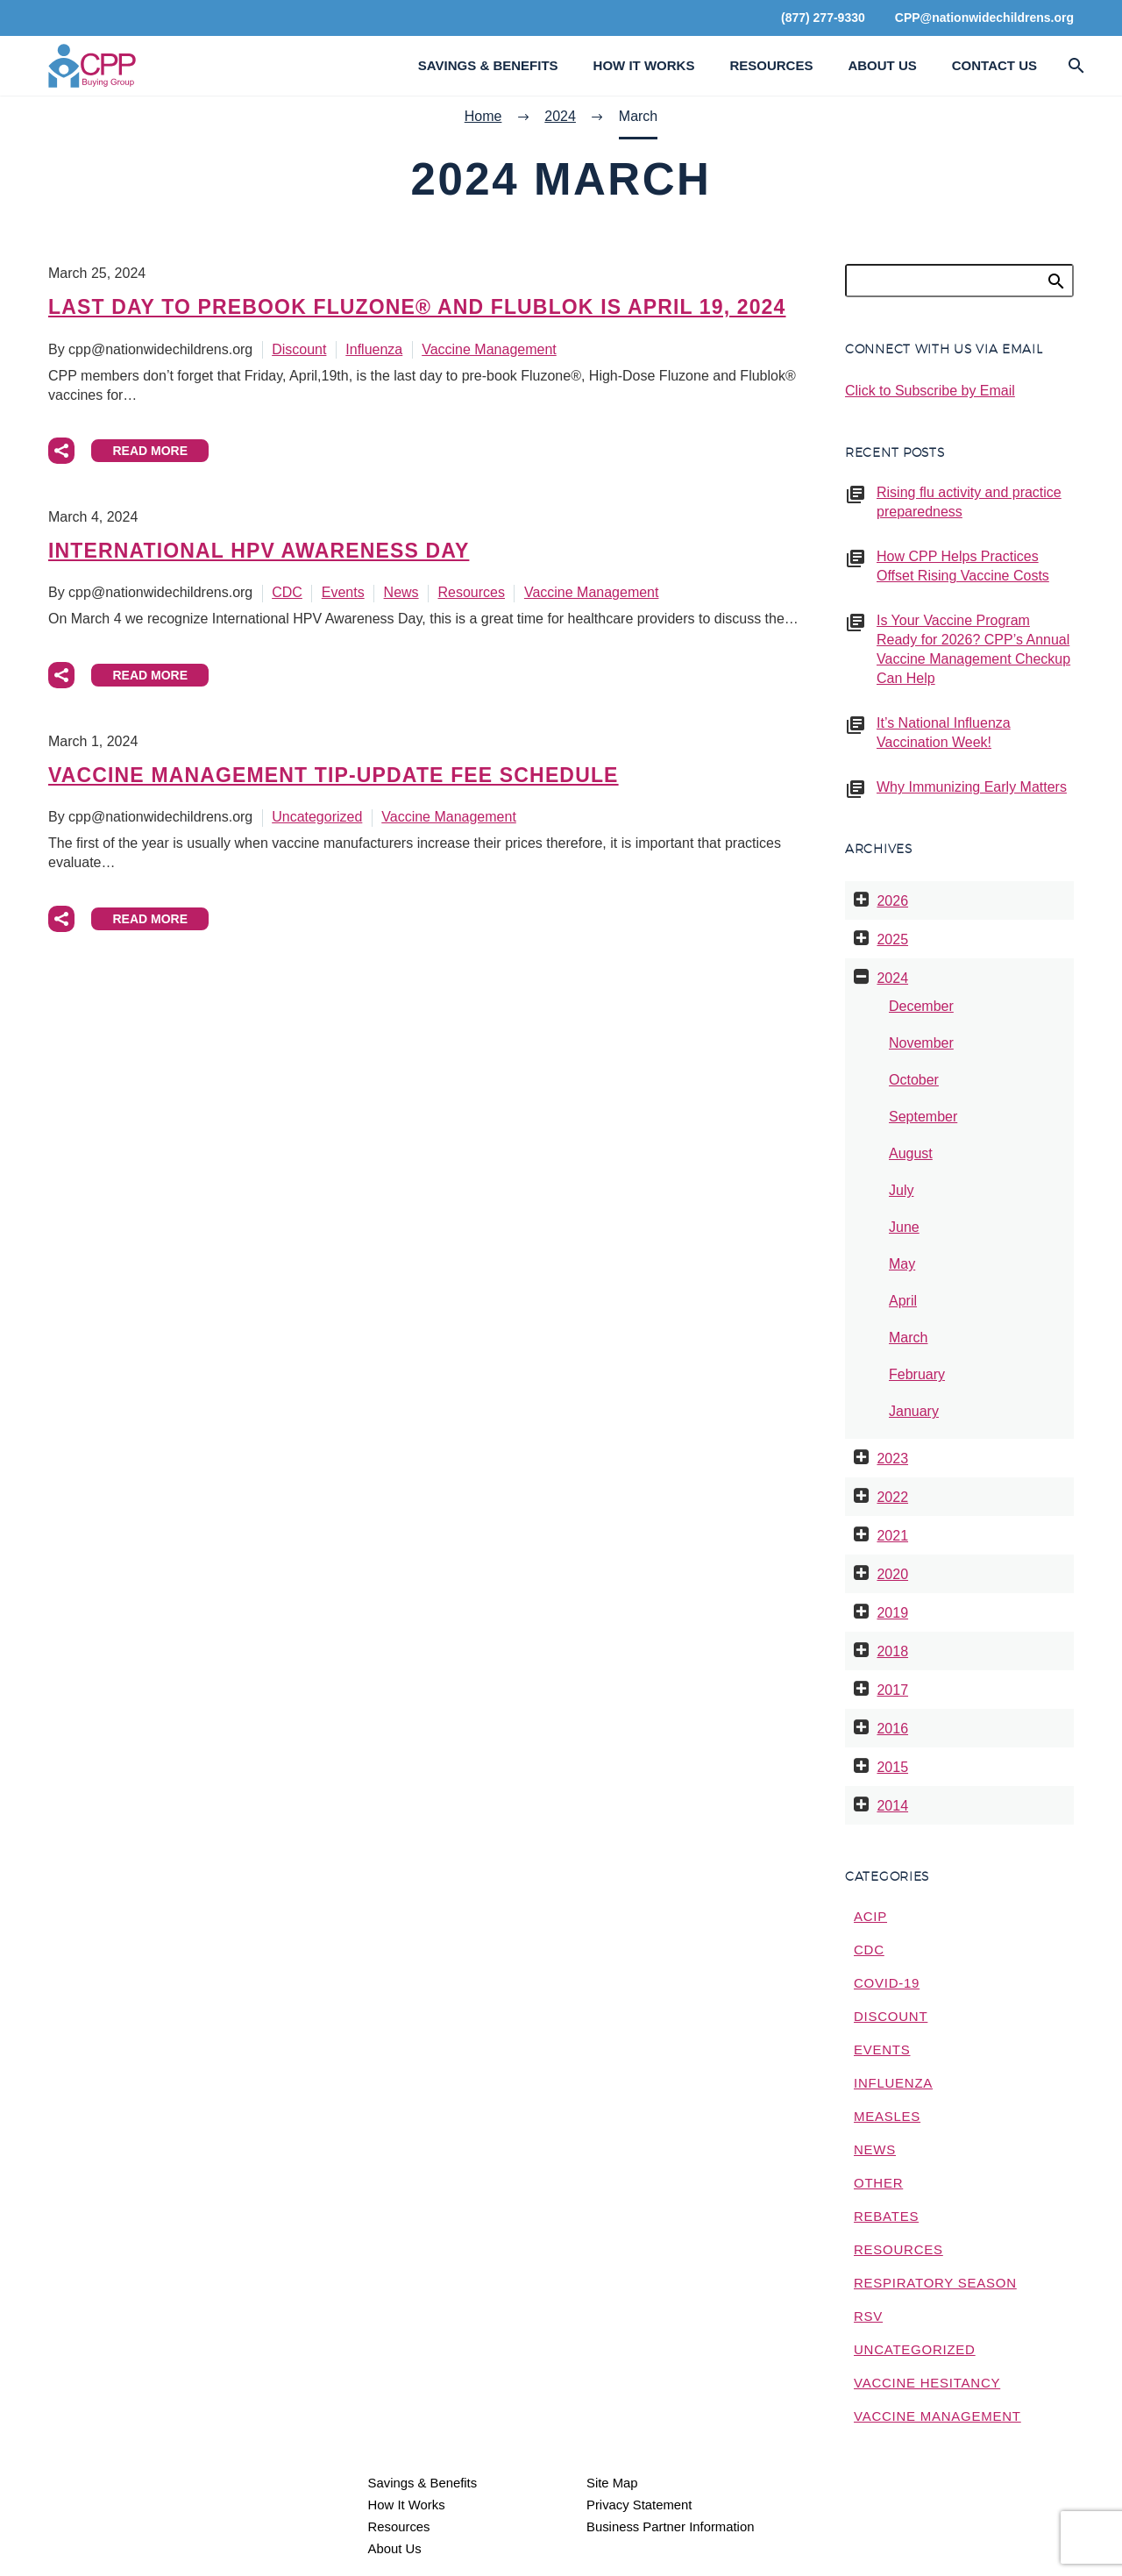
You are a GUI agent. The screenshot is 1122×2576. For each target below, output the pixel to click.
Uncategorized (317, 816)
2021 (892, 1535)
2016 (892, 1728)
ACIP (870, 1916)
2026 (892, 900)
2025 (892, 939)
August (911, 1153)
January (914, 1411)
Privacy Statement (639, 2505)
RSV (868, 2316)
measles (887, 2116)
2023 (892, 1458)
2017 (892, 1690)
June (904, 1227)
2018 (892, 1651)
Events (343, 592)
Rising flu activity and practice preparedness (969, 502)
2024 (892, 978)
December (921, 1006)
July (901, 1190)
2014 (892, 1805)
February (917, 1374)
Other (878, 2182)
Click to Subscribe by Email (930, 390)
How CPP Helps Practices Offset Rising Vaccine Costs (963, 566)
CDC (287, 592)
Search (1055, 280)
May (902, 1263)
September (923, 1116)
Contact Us (994, 65)
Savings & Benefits (488, 65)
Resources (771, 65)
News (401, 592)
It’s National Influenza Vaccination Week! (944, 732)
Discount (299, 349)
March (908, 1337)
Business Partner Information (670, 2527)
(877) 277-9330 (823, 18)
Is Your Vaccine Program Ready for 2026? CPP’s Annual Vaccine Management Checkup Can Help (973, 649)
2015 (892, 1767)
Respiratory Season (935, 2282)
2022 (892, 1497)
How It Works (644, 65)
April (903, 1300)
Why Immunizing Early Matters (972, 786)
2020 (892, 1574)
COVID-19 (887, 1982)
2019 (892, 1612)
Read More (150, 451)
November (921, 1042)
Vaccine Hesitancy (927, 2382)
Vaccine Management (489, 349)
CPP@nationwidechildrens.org (984, 18)
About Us (882, 65)
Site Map (612, 2483)
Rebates (886, 2216)
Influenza (373, 349)
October (914, 1079)
